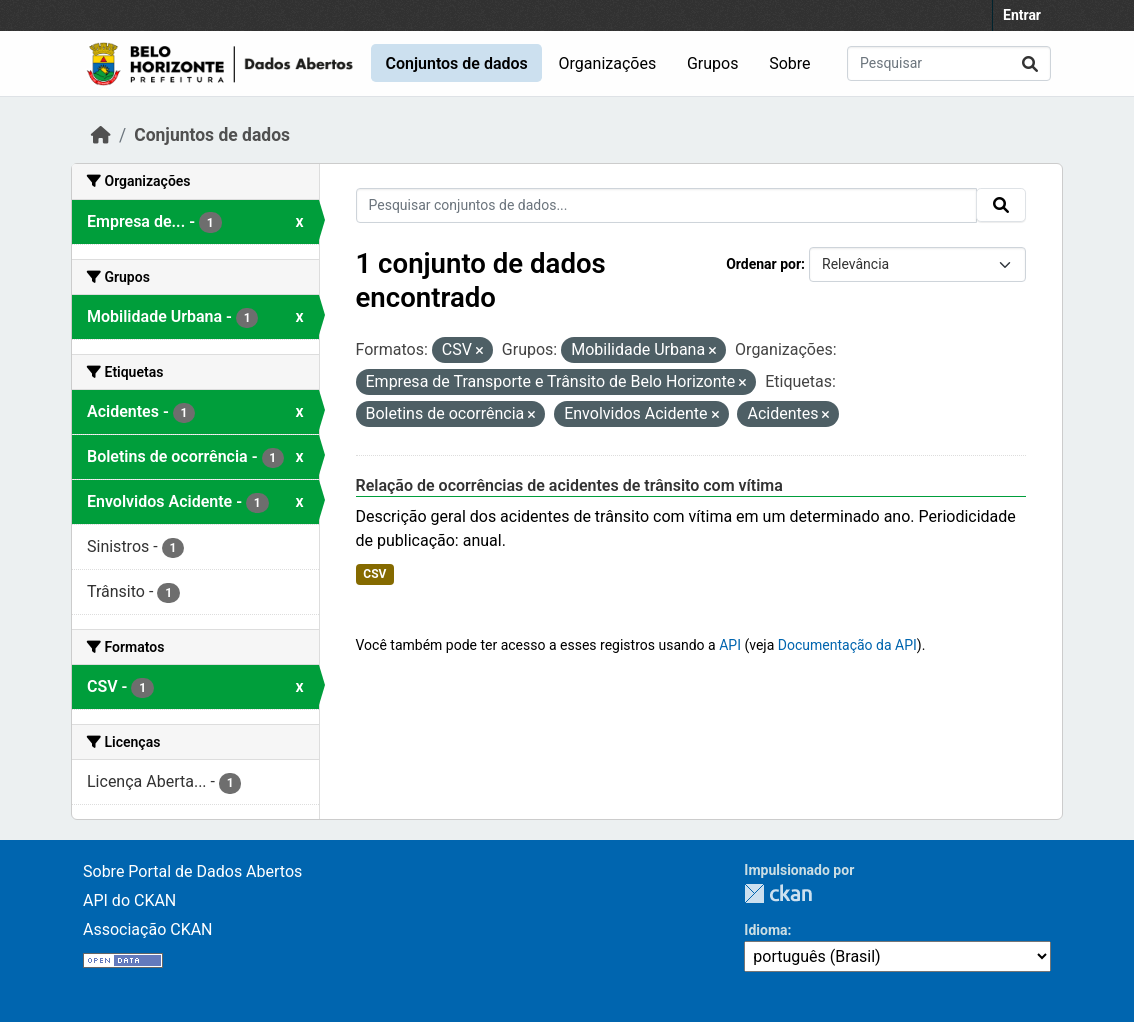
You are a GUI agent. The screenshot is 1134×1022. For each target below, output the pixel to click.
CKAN (778, 893)
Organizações (608, 63)
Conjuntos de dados (456, 63)
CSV (374, 574)
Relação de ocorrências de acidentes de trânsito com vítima (569, 485)
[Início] (101, 135)
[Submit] (1030, 63)
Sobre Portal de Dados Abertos (192, 871)
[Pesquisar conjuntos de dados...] (949, 63)
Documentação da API (847, 645)
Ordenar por (763, 264)
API (730, 645)
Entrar (1022, 15)
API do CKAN (129, 900)
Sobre (789, 63)
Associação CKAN (148, 929)
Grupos (713, 63)
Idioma (765, 930)
